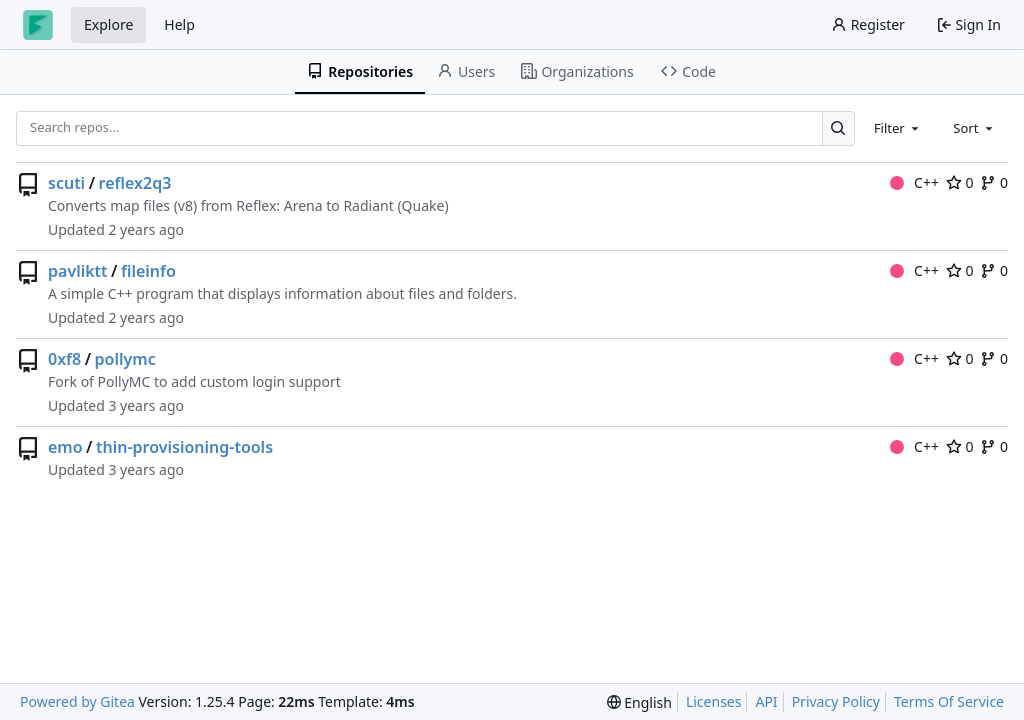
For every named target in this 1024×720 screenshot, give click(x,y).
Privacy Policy (836, 701)
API (766, 701)
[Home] (38, 25)
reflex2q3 (135, 183)
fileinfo (148, 271)
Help (179, 24)
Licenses (714, 701)
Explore (108, 24)
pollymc (125, 359)
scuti (66, 183)
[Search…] (838, 128)
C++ (914, 182)
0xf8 (64, 359)
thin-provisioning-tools (184, 447)
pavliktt (78, 271)
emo (65, 447)
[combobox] (898, 128)
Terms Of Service (949, 701)
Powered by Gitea (77, 701)
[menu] (639, 702)
